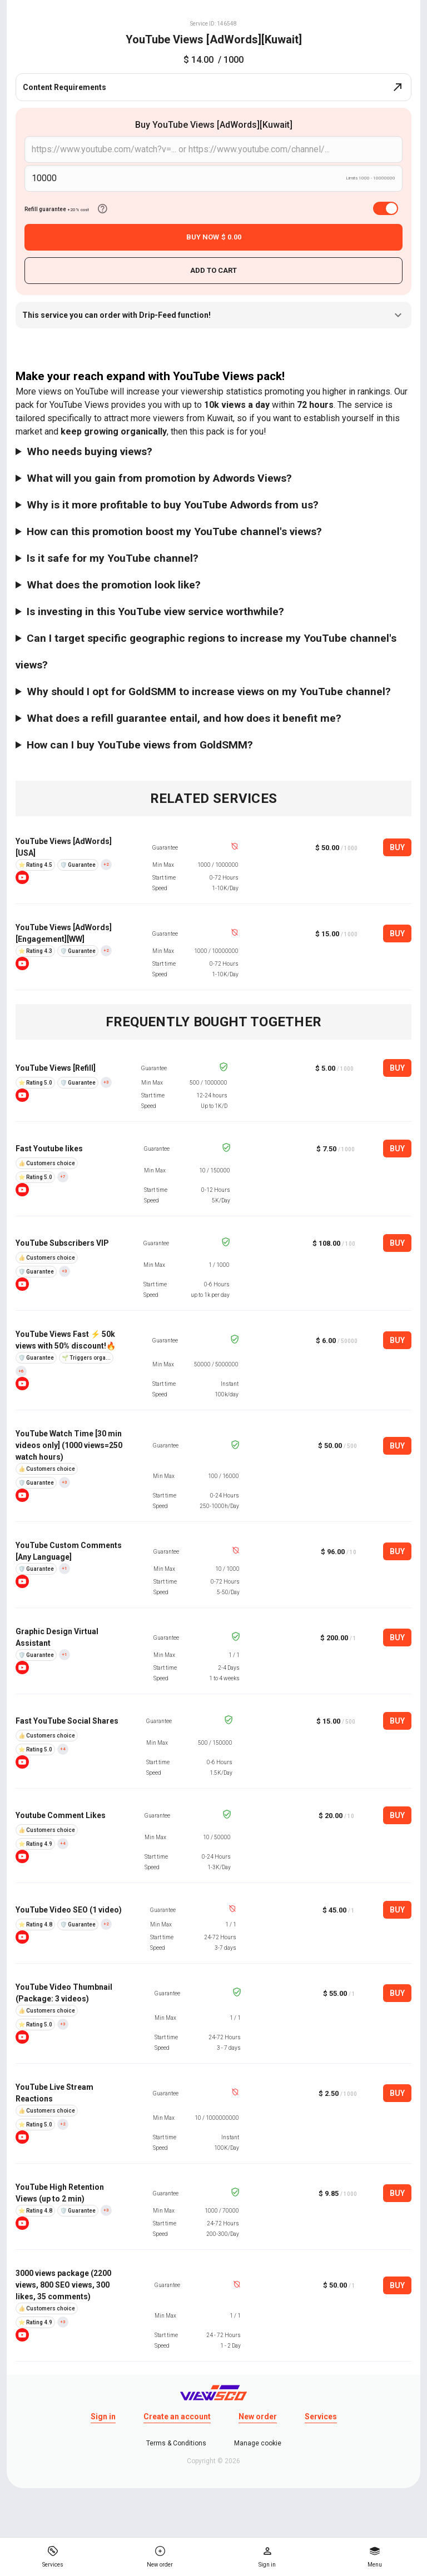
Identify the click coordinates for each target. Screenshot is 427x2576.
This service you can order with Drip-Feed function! (213, 315)
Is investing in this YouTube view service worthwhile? (155, 611)
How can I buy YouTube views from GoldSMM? (140, 744)
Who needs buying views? (89, 451)
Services (321, 2416)
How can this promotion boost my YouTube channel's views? (174, 531)
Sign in (103, 2416)
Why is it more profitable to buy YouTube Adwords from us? (173, 504)
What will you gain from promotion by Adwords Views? (159, 478)
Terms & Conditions (176, 2443)
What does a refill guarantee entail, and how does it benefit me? (184, 718)
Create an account (177, 2416)
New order (258, 2416)
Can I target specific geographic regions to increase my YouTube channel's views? (206, 651)
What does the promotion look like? (114, 584)
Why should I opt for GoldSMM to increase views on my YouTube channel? (209, 691)
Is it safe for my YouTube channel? (112, 558)
